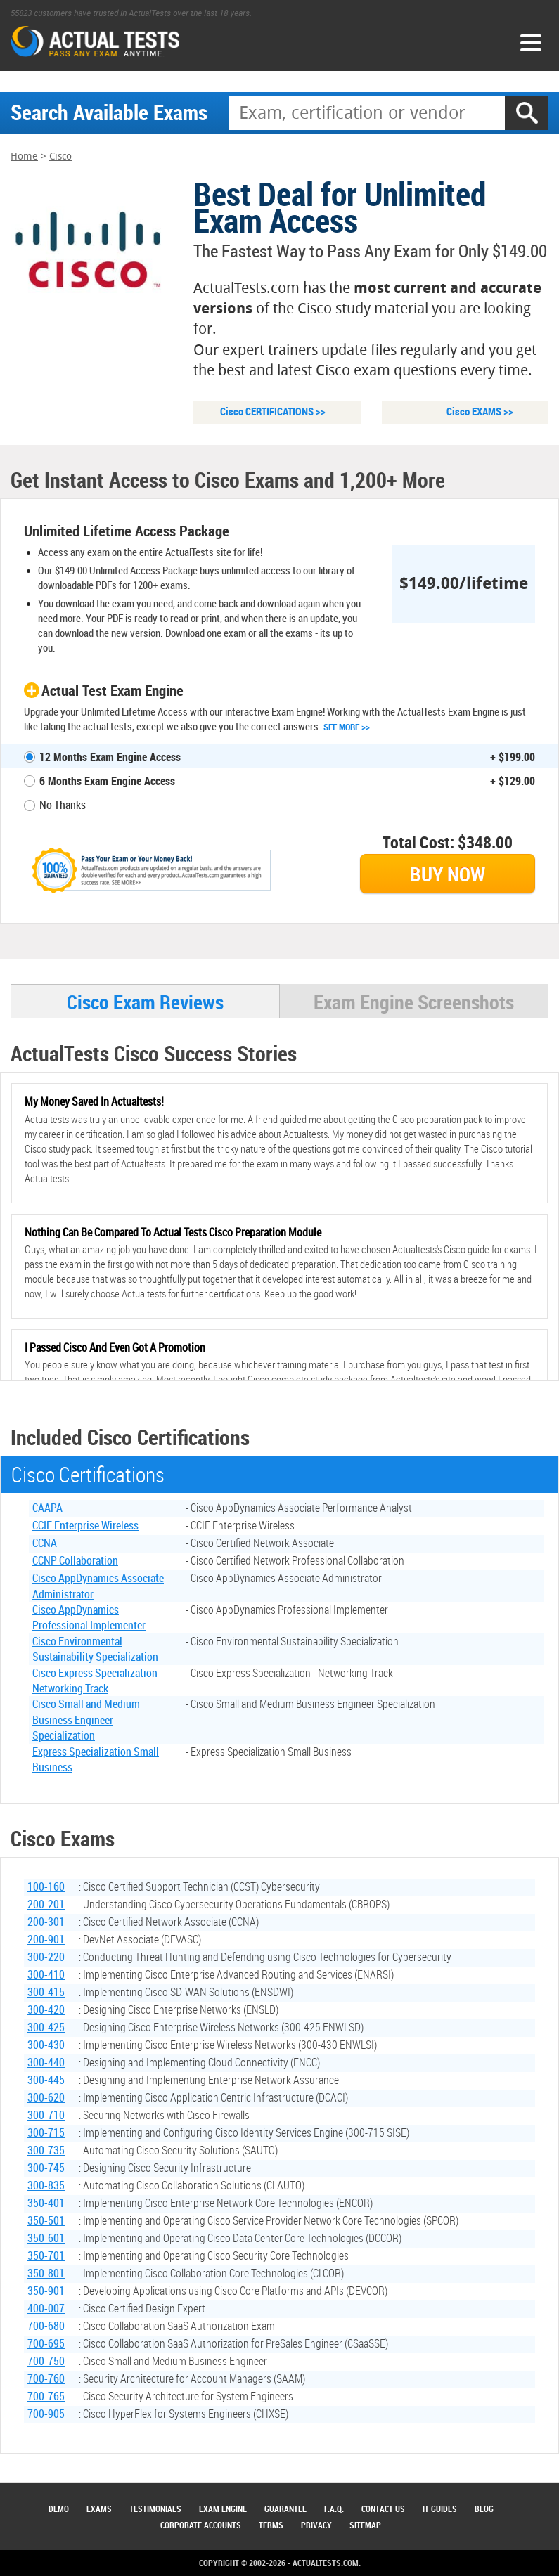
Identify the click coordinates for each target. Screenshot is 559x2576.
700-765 (46, 2397)
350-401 (46, 2204)
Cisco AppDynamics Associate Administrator (98, 1587)
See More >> (346, 727)
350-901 (46, 2292)
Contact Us (383, 2508)
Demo (59, 2508)
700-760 (46, 2380)
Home (24, 157)
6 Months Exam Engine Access (107, 781)
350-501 (46, 2221)
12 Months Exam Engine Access (110, 757)
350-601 (46, 2239)
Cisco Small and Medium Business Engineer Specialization (86, 1721)
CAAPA (47, 1509)
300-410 (46, 1975)
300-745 (46, 2169)
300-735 (46, 2151)
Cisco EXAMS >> (479, 412)
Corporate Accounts (200, 2524)
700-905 (46, 2415)
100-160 (46, 1888)
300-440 (46, 2063)
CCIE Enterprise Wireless (85, 1526)
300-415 (46, 1993)
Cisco (60, 157)
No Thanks (62, 805)
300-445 (46, 2081)
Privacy (316, 2524)
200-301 (46, 1923)
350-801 (46, 2274)
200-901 (46, 1940)
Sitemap (365, 2524)
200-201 (46, 1905)
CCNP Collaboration (75, 1561)
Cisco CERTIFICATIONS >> (273, 412)
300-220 (46, 1958)
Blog (484, 2508)
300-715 (46, 2134)
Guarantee (285, 2508)
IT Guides (440, 2508)
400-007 (46, 2309)
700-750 (46, 2362)
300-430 (46, 2046)
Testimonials (155, 2508)
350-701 (46, 2257)
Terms (271, 2524)
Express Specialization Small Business (95, 1760)
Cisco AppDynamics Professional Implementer (89, 1618)
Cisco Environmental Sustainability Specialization (95, 1650)
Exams (99, 2508)
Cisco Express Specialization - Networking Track (97, 1681)
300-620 (46, 2098)
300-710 (46, 2116)
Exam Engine (223, 2508)
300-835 (46, 2186)
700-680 (46, 2327)
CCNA (44, 1544)
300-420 (46, 2011)
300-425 (46, 2028)
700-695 (46, 2344)
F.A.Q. (334, 2508)
